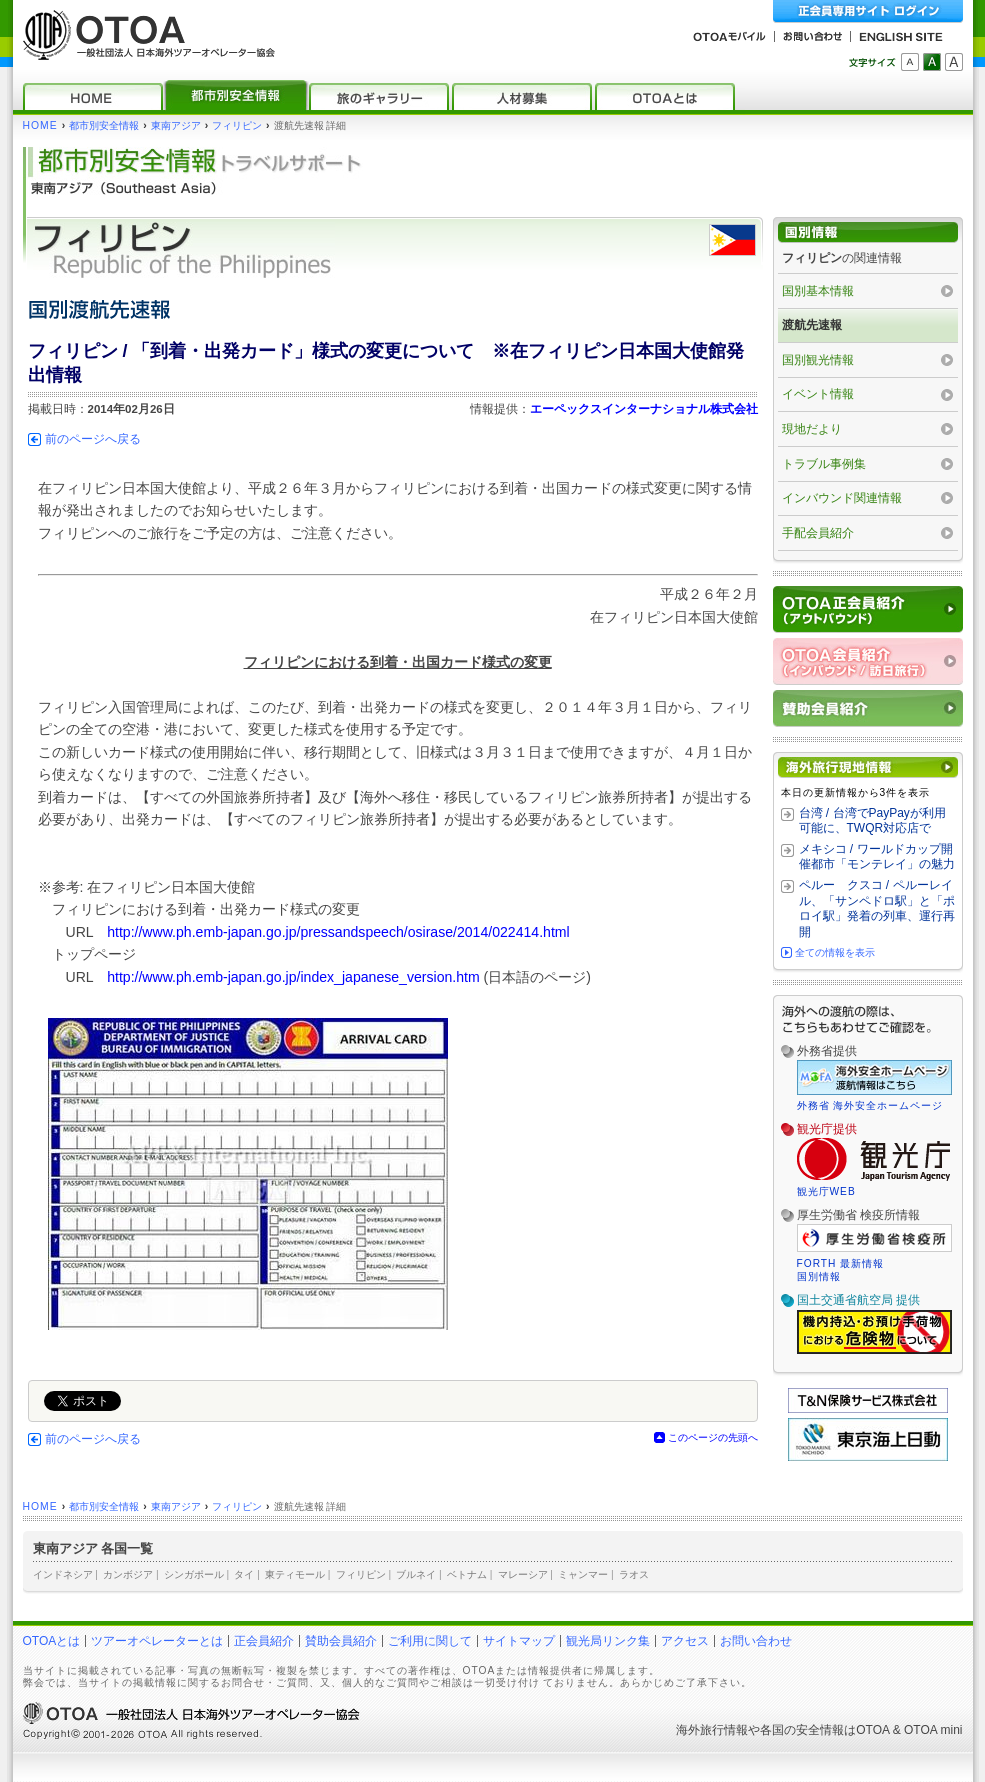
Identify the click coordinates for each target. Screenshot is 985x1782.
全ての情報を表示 (835, 952)
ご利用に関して (430, 1641)
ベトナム (467, 1574)
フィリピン (237, 125)
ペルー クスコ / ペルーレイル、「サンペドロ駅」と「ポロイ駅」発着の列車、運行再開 (877, 908)
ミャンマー (583, 1574)
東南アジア (176, 125)
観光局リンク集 (608, 1641)
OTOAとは (52, 1641)
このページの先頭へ (713, 1437)
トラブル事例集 (824, 464)
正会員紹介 (264, 1641)
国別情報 (819, 1276)
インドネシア (63, 1574)
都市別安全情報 (104, 125)
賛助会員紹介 (341, 1641)
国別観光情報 (818, 360)
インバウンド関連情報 (842, 498)
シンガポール (194, 1574)
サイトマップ (519, 1641)
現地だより (812, 429)
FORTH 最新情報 (841, 1263)
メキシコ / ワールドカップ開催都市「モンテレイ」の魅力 (877, 857)
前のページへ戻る (93, 439)
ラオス (634, 1574)
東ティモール (295, 1574)
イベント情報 (818, 394)
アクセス (685, 1641)
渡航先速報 (812, 325)
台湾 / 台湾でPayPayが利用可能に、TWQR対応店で (872, 821)
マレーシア (523, 1574)
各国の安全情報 (802, 1730)
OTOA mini (933, 1730)
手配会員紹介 (818, 533)
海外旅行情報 (712, 1730)
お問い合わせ (756, 1641)
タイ (244, 1574)
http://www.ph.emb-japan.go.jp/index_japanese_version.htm (293, 977)
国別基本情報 (818, 291)
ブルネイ (416, 1574)
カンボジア (128, 1574)
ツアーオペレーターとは (157, 1641)
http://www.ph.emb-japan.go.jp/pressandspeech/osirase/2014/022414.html (338, 932)
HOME (40, 125)
